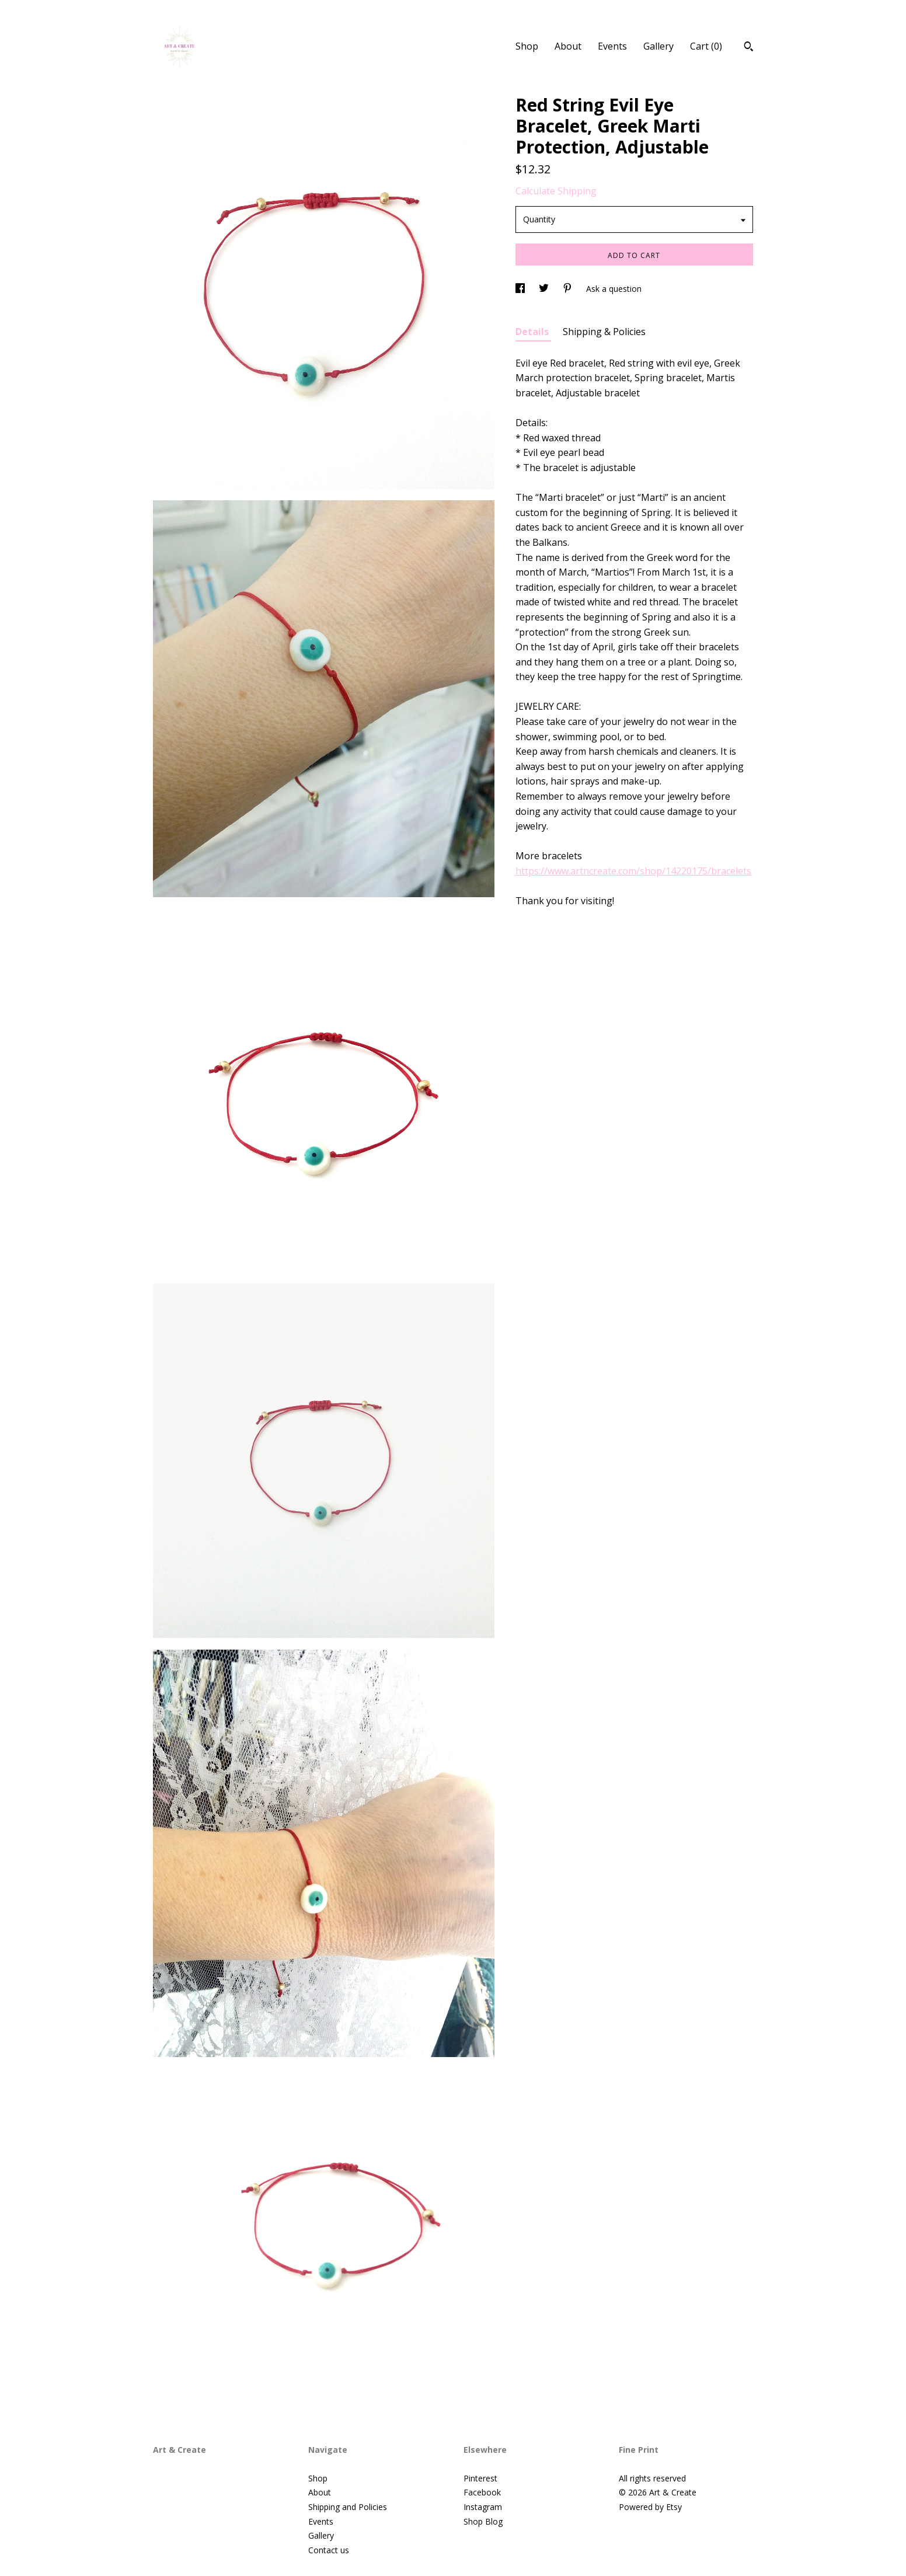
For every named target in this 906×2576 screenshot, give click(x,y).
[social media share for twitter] (545, 288)
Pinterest (480, 2478)
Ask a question (614, 288)
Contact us (328, 2550)
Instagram (483, 2506)
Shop (526, 46)
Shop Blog (483, 2521)
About (568, 46)
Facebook (482, 2492)
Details (533, 331)
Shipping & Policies (604, 331)
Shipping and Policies (347, 2506)
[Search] (748, 47)
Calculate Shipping (556, 190)
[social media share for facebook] (521, 288)
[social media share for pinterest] (568, 288)
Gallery (658, 46)
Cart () (706, 46)
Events (612, 46)
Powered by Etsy (650, 2506)
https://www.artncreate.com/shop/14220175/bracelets (633, 871)
